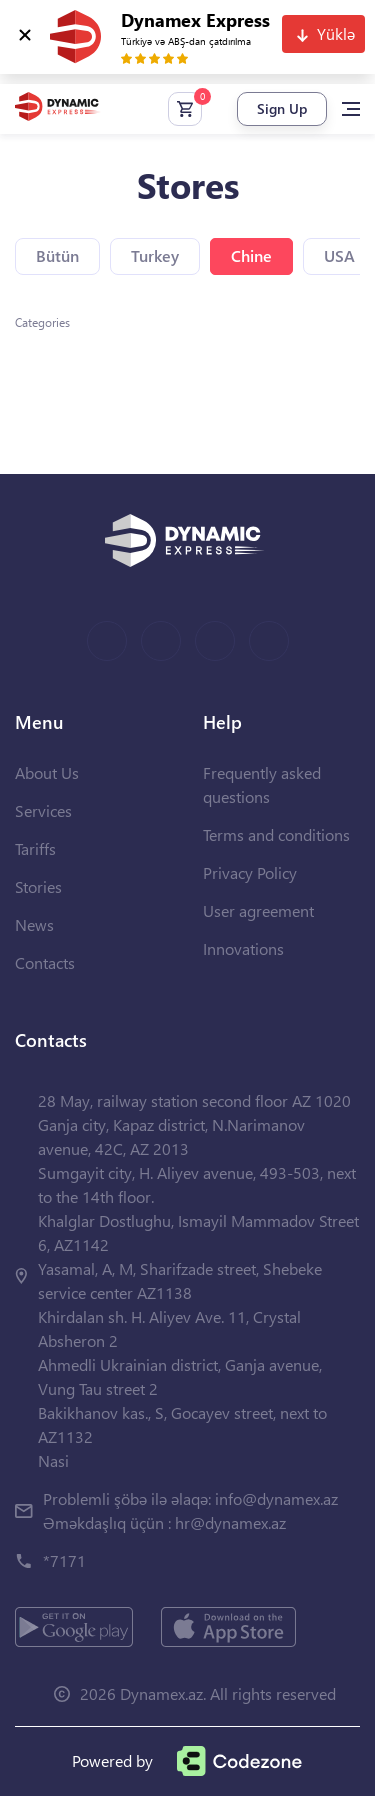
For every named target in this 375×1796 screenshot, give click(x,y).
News (34, 924)
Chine (251, 255)
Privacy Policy (250, 872)
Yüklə (336, 33)
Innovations (243, 948)
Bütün (57, 255)
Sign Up (282, 108)
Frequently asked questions (262, 784)
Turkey (155, 255)
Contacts (45, 962)
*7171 (64, 1560)
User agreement (258, 910)
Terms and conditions (276, 834)
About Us (47, 772)
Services (43, 810)
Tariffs (35, 848)
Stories (38, 886)
